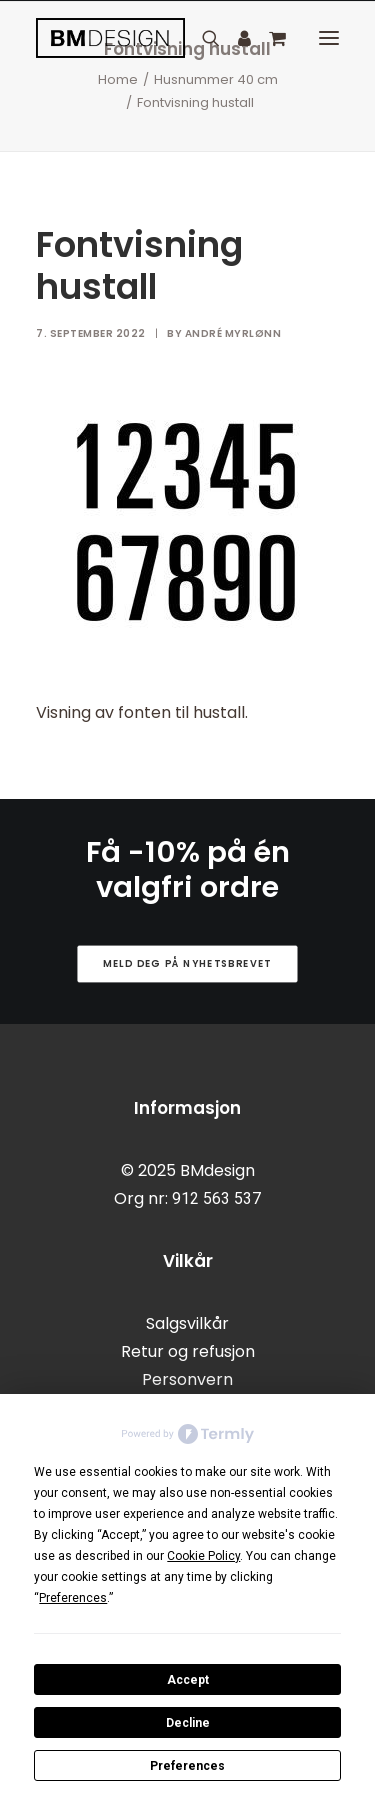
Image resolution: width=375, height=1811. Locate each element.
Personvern (187, 1379)
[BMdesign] (110, 38)
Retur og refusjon (188, 1351)
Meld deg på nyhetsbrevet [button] (187, 963)
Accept (188, 1680)
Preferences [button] (73, 1598)
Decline (188, 1723)
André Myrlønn (233, 333)
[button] (329, 38)
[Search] (202, 38)
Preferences (187, 1766)
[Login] (235, 38)
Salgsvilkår (187, 1323)
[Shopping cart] (268, 38)
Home (118, 79)
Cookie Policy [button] (203, 1556)
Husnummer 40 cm (216, 79)
